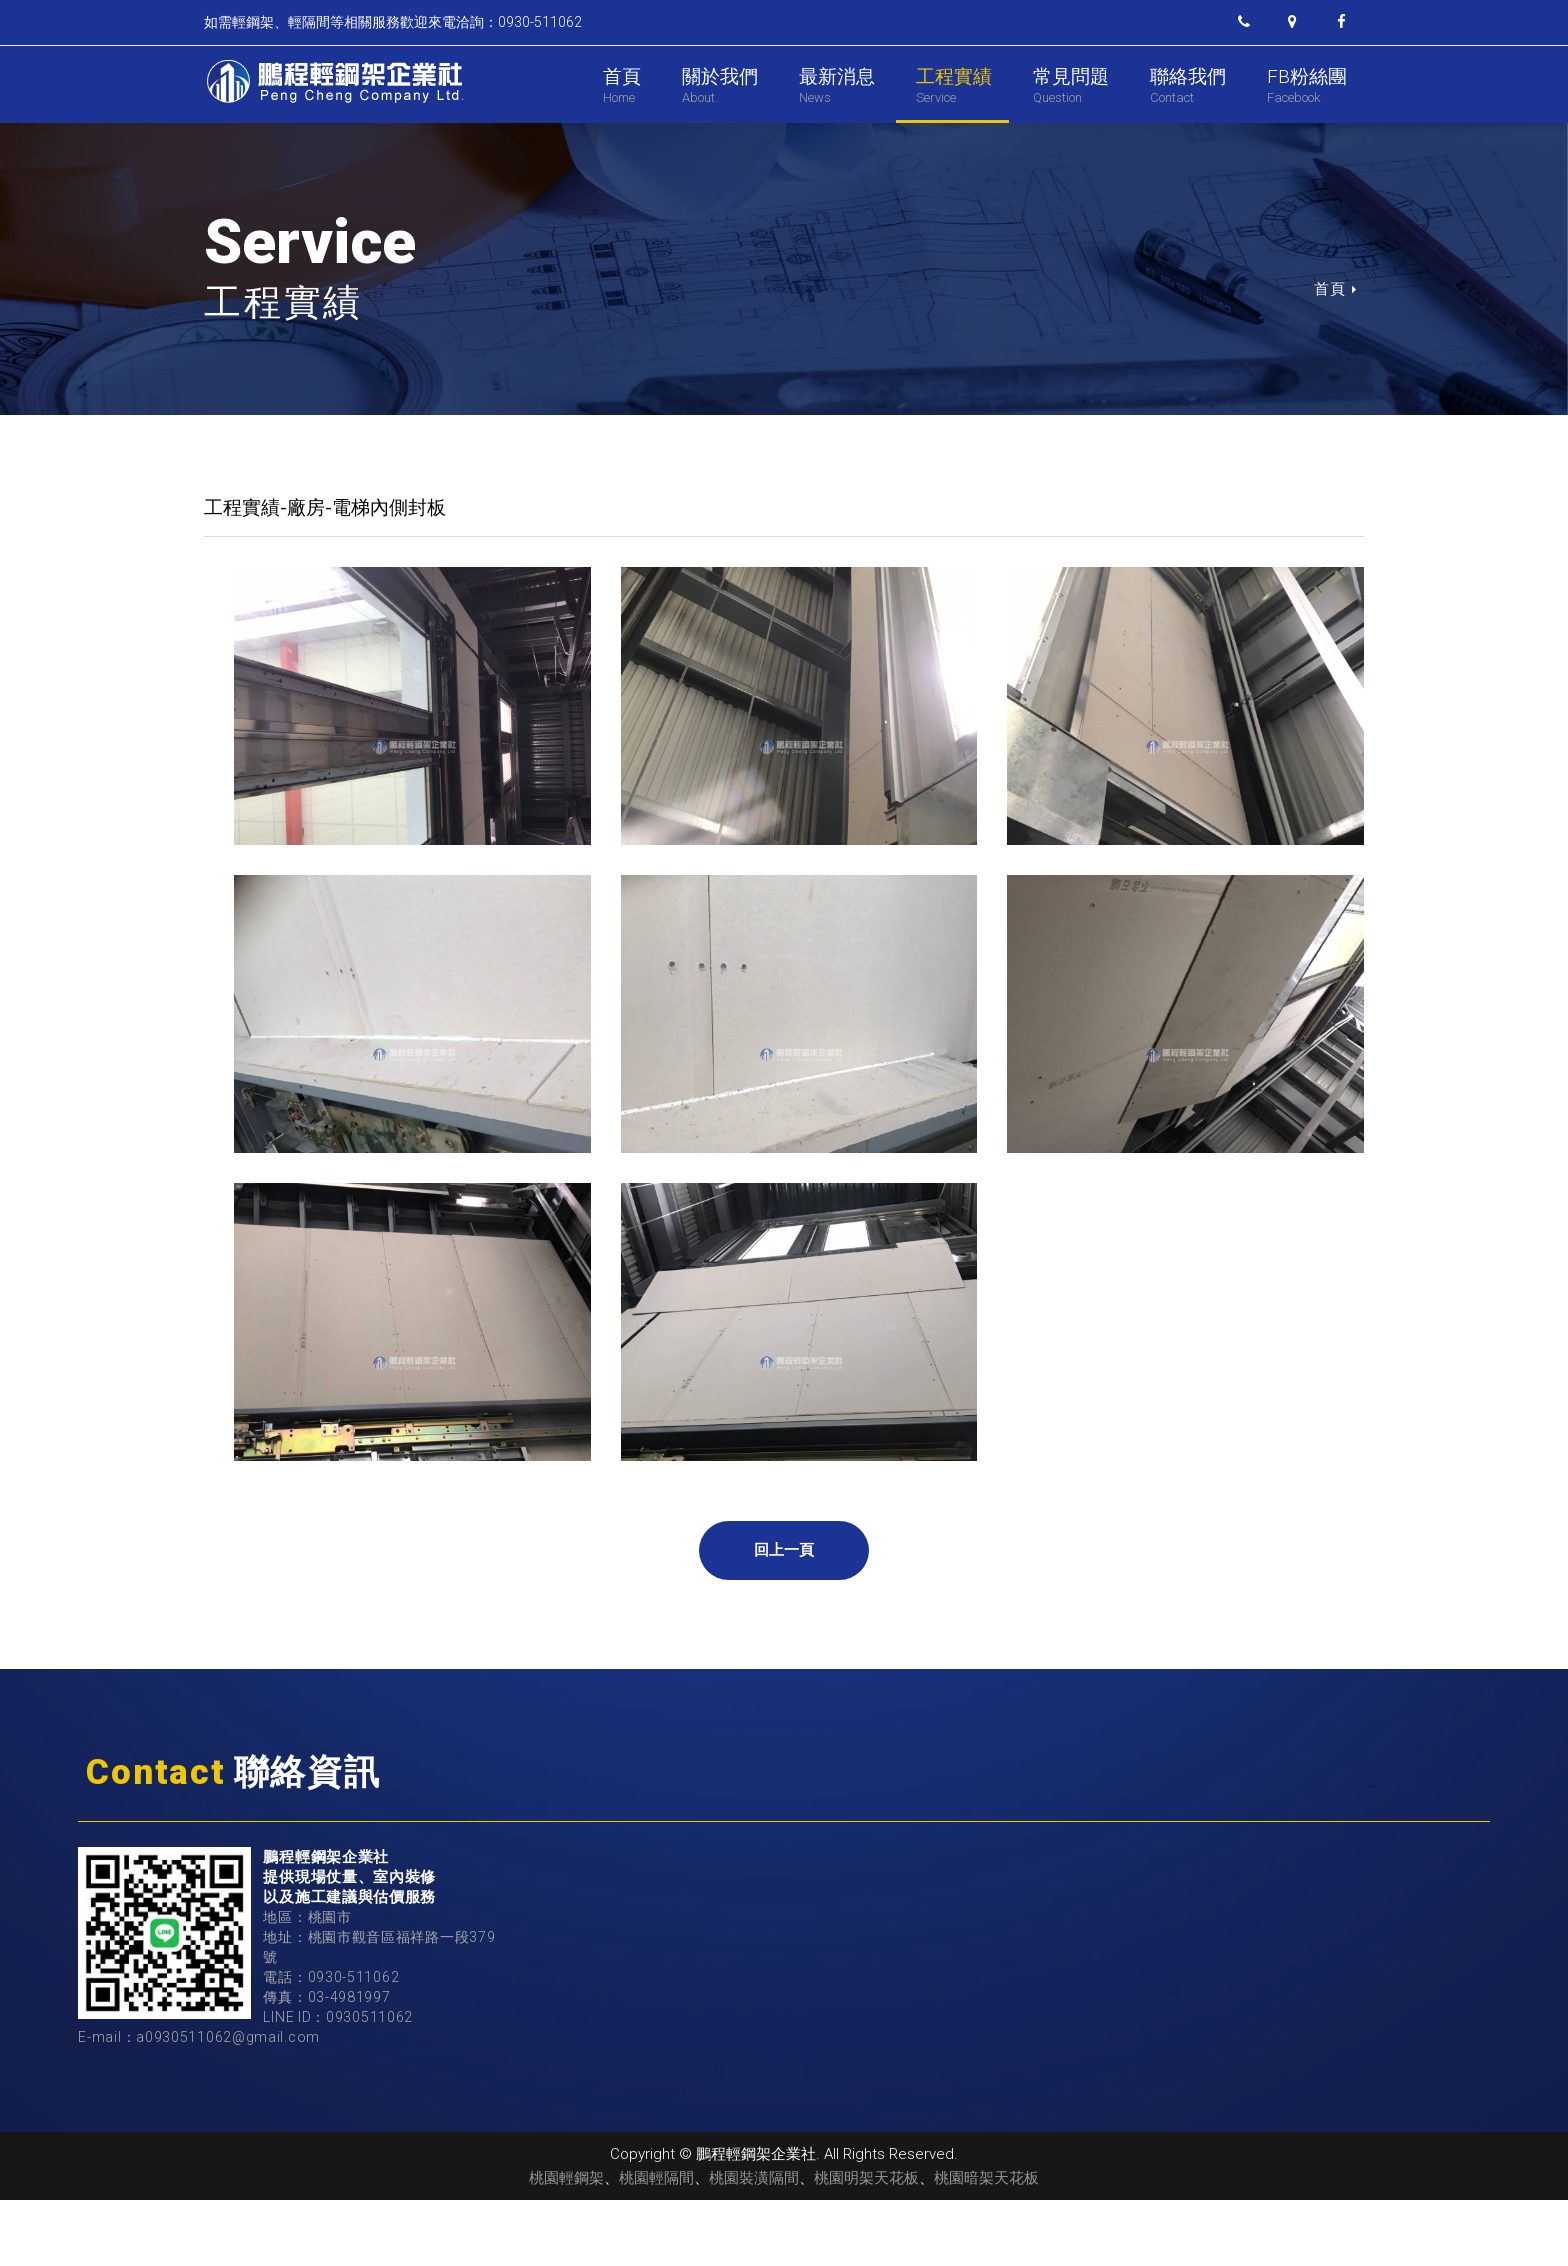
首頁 (622, 85)
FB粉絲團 (1307, 85)
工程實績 (954, 85)
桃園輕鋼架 (566, 2244)
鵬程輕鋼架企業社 (333, 81)
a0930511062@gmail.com (228, 2103)
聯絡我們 (1188, 85)
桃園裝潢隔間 (754, 2244)
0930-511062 (354, 2043)
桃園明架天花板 (866, 2244)
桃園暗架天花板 (986, 2244)
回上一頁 (784, 1616)
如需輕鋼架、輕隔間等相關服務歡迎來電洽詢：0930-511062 (393, 22)
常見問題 (1071, 85)
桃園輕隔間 (656, 2244)
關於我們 (720, 85)
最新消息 (837, 85)
